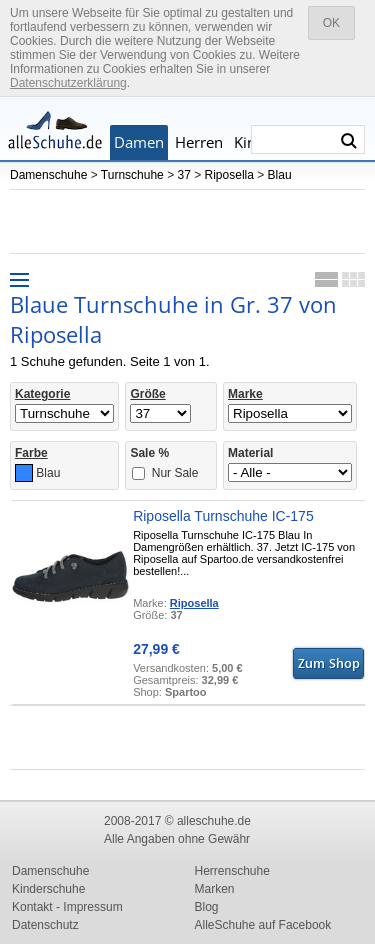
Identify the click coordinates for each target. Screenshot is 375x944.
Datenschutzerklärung (68, 83)
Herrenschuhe (232, 871)
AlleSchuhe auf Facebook (263, 925)
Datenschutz (45, 925)
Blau (280, 175)
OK (331, 23)
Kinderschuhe (48, 889)
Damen (139, 142)
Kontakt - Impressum (67, 907)
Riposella (229, 175)
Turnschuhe (132, 175)
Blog (207, 907)
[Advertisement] (190, 220)
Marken (215, 889)
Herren (199, 142)
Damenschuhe (48, 175)
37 (183, 175)
